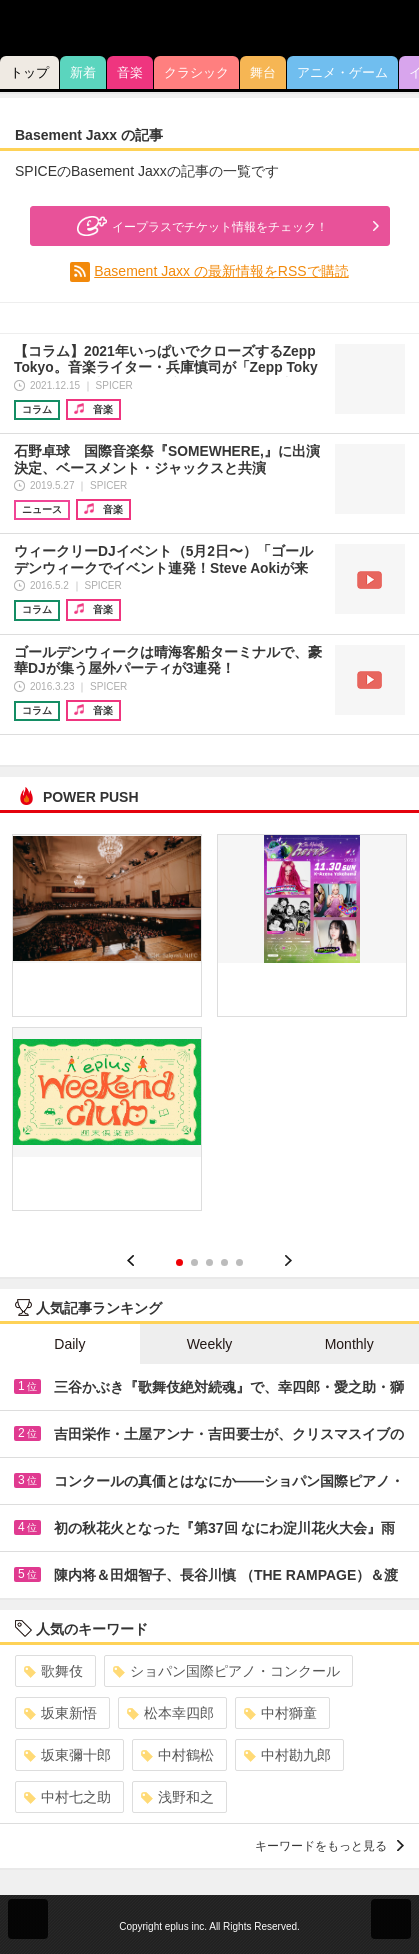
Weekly (210, 1344)
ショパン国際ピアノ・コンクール (226, 1671)
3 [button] (209, 1262)
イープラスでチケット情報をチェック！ (200, 226)
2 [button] (194, 1262)
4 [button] (224, 1262)
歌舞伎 (53, 1671)
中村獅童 (280, 1713)
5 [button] (239, 1262)
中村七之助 (67, 1797)
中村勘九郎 (287, 1755)
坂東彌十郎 (67, 1755)
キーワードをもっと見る (329, 1846)
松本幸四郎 (170, 1713)
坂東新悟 (60, 1713)
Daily (69, 1344)
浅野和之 (177, 1797)
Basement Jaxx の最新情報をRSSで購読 (221, 271)
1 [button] (179, 1262)
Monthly (349, 1344)
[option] (209, 1029)
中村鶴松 (177, 1755)
